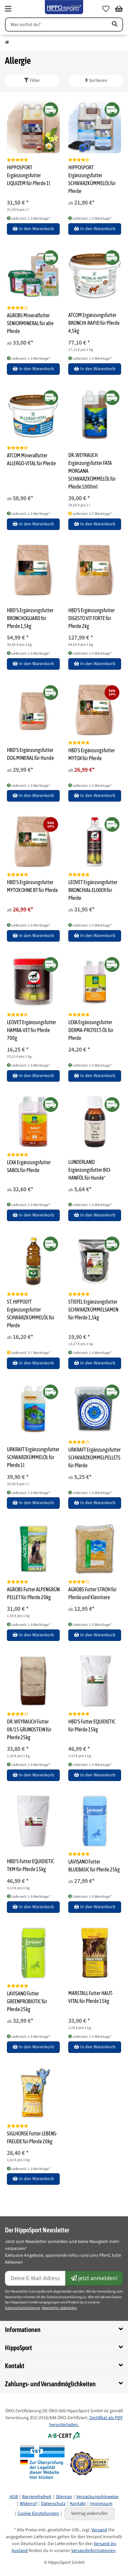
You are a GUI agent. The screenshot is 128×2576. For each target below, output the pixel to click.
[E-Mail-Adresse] (35, 2278)
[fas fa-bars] (8, 8)
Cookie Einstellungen (38, 2513)
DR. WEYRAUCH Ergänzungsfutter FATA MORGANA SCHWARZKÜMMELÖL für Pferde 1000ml (92, 471)
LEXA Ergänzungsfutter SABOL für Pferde (29, 1166)
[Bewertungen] (17, 160)
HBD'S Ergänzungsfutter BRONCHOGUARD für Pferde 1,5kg (30, 618)
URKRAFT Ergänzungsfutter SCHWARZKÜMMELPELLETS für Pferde (94, 1457)
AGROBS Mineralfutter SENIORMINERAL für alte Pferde (30, 323)
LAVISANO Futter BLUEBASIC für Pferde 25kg (94, 1865)
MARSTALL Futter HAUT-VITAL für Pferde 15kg (90, 1997)
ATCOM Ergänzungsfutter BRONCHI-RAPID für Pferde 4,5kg (93, 323)
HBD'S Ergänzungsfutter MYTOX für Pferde (91, 754)
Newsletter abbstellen (59, 2307)
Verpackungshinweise (97, 2496)
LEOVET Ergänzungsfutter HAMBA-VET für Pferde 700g (31, 1030)
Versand (99, 2530)
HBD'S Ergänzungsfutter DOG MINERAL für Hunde (30, 754)
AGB (14, 2496)
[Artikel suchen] (114, 24)
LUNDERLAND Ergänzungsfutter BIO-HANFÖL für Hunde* (89, 1170)
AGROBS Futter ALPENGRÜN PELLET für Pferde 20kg (33, 1593)
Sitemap (64, 2496)
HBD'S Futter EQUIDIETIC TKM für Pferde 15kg (30, 1865)
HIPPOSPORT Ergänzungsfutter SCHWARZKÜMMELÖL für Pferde (92, 179)
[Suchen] (55, 24)
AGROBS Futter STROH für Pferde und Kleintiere (92, 1593)
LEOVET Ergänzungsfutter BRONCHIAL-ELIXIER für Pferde (92, 890)
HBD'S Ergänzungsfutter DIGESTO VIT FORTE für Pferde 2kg (91, 618)
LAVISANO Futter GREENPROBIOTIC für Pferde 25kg (27, 2001)
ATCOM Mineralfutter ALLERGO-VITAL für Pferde (31, 459)
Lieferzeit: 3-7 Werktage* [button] (90, 513)
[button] (106, 9)
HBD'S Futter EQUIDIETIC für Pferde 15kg (91, 1725)
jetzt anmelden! (94, 2278)
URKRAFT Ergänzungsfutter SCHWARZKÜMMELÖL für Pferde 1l (33, 1457)
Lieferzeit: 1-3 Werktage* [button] (28, 218)
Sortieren (96, 80)
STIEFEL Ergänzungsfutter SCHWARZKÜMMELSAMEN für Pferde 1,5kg (93, 1309)
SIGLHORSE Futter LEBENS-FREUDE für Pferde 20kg (32, 2137)
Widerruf (28, 2503)
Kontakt (78, 2503)
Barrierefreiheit (36, 2496)
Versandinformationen (93, 2550)
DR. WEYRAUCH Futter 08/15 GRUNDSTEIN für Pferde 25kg (29, 1729)
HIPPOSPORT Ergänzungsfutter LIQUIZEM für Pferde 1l (28, 175)
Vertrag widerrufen (89, 2513)
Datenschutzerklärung (22, 2307)
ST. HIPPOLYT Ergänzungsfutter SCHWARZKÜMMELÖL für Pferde (30, 1313)
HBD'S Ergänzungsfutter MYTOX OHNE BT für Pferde (32, 886)
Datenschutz (53, 2503)
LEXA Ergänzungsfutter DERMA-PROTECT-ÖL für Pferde (90, 1030)
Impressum (101, 2503)
